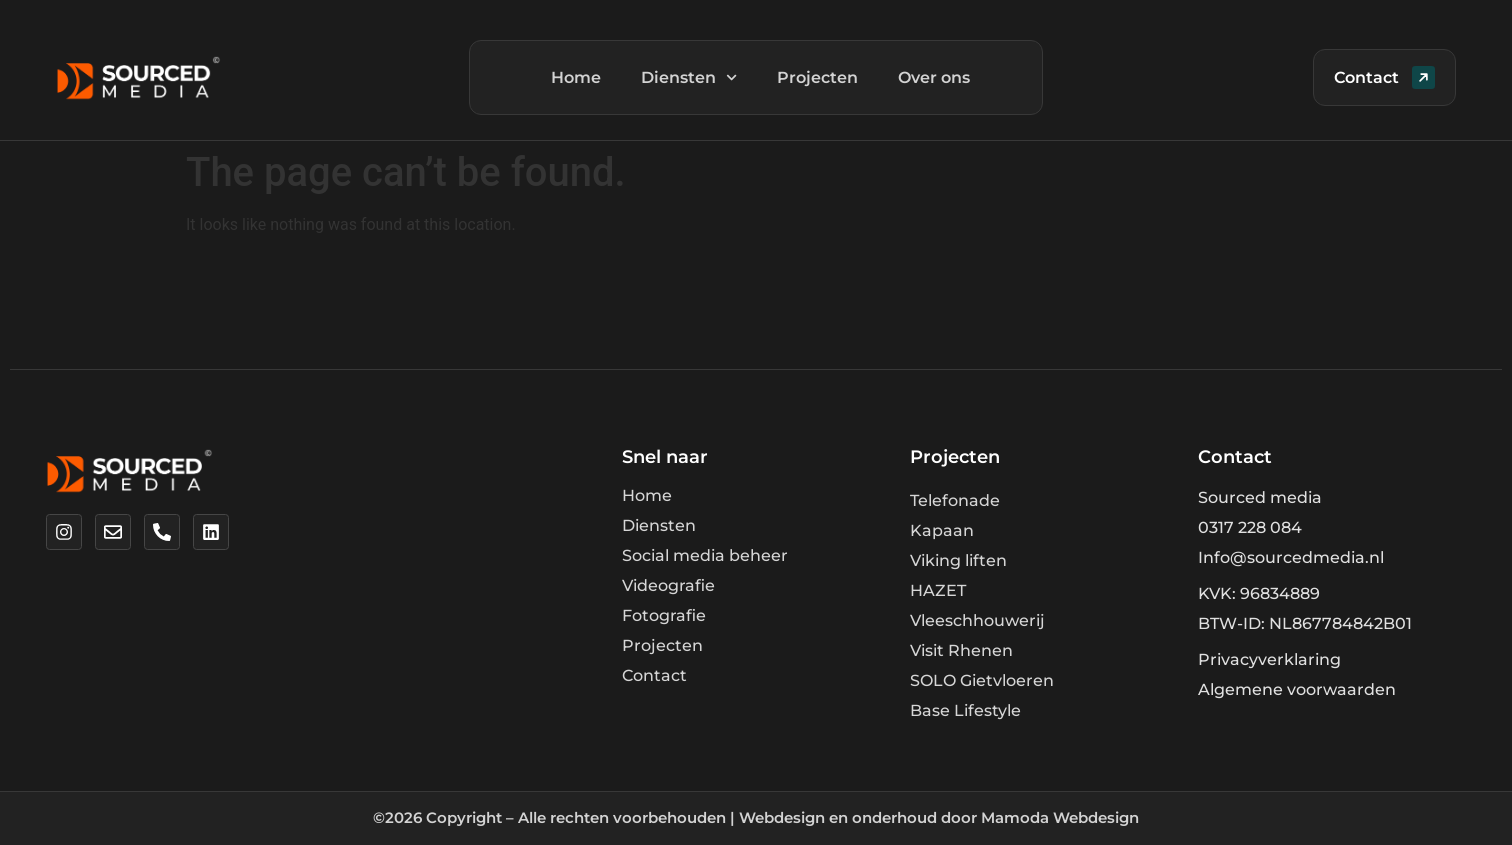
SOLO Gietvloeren (982, 680)
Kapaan (942, 530)
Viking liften (958, 560)
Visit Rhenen (961, 650)
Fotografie (664, 615)
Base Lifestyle (965, 710)
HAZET (938, 590)
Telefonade (955, 500)
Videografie (668, 585)
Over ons (934, 77)
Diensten (689, 77)
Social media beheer (705, 555)
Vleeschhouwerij (977, 620)
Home (576, 77)
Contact (654, 675)
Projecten (817, 77)
